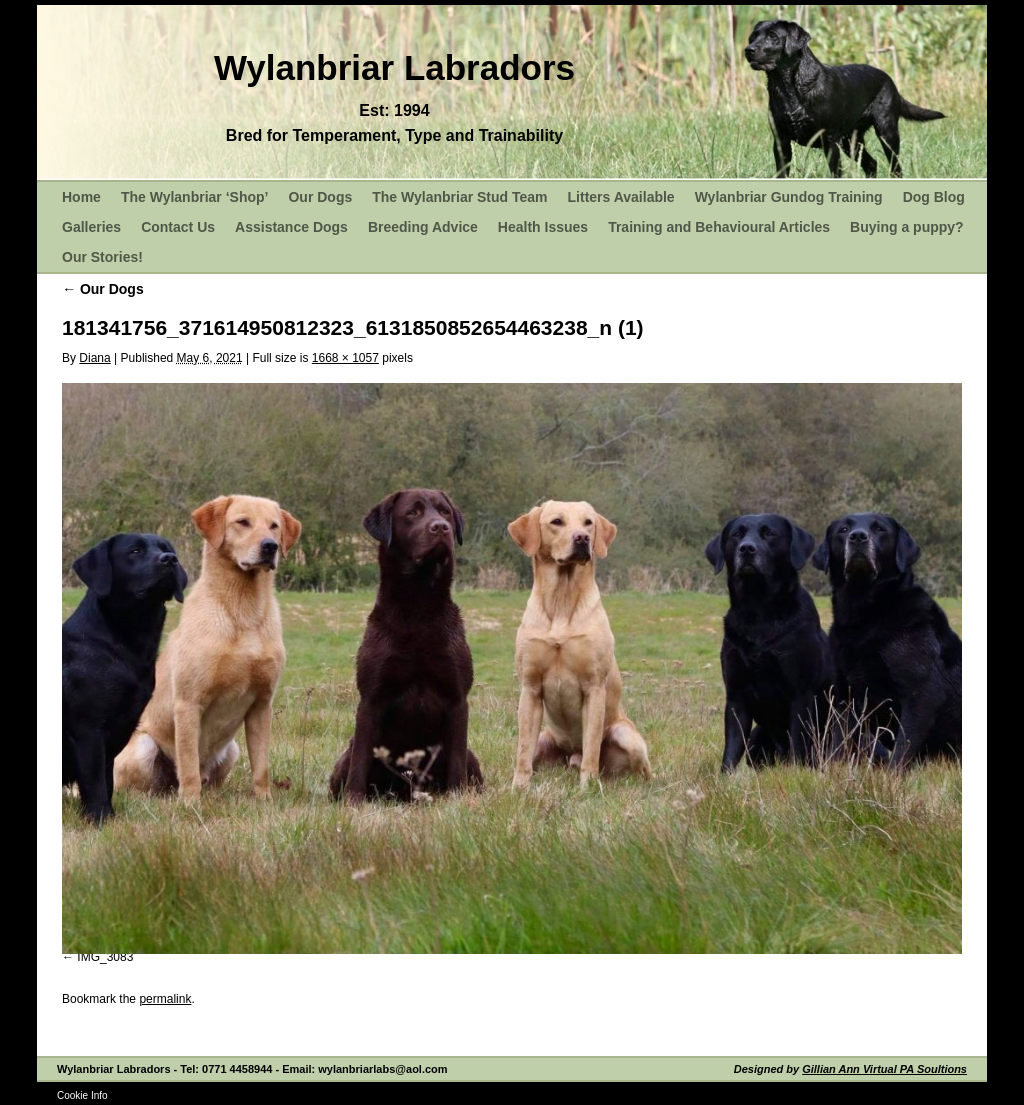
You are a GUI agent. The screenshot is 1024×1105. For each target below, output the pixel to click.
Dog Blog (934, 197)
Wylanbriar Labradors (394, 67)
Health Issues (543, 227)
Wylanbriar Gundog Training (789, 197)
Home (81, 197)
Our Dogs (320, 197)
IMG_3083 (105, 957)
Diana (94, 358)
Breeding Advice (423, 227)
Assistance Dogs (291, 227)
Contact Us (178, 227)
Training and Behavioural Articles (719, 227)
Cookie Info (82, 1095)
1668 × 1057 (345, 358)
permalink (165, 999)
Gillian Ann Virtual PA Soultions (884, 1069)
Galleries (91, 227)
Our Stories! (102, 257)
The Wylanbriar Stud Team (459, 197)
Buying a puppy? (907, 227)
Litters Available (621, 197)
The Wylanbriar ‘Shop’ (195, 197)
